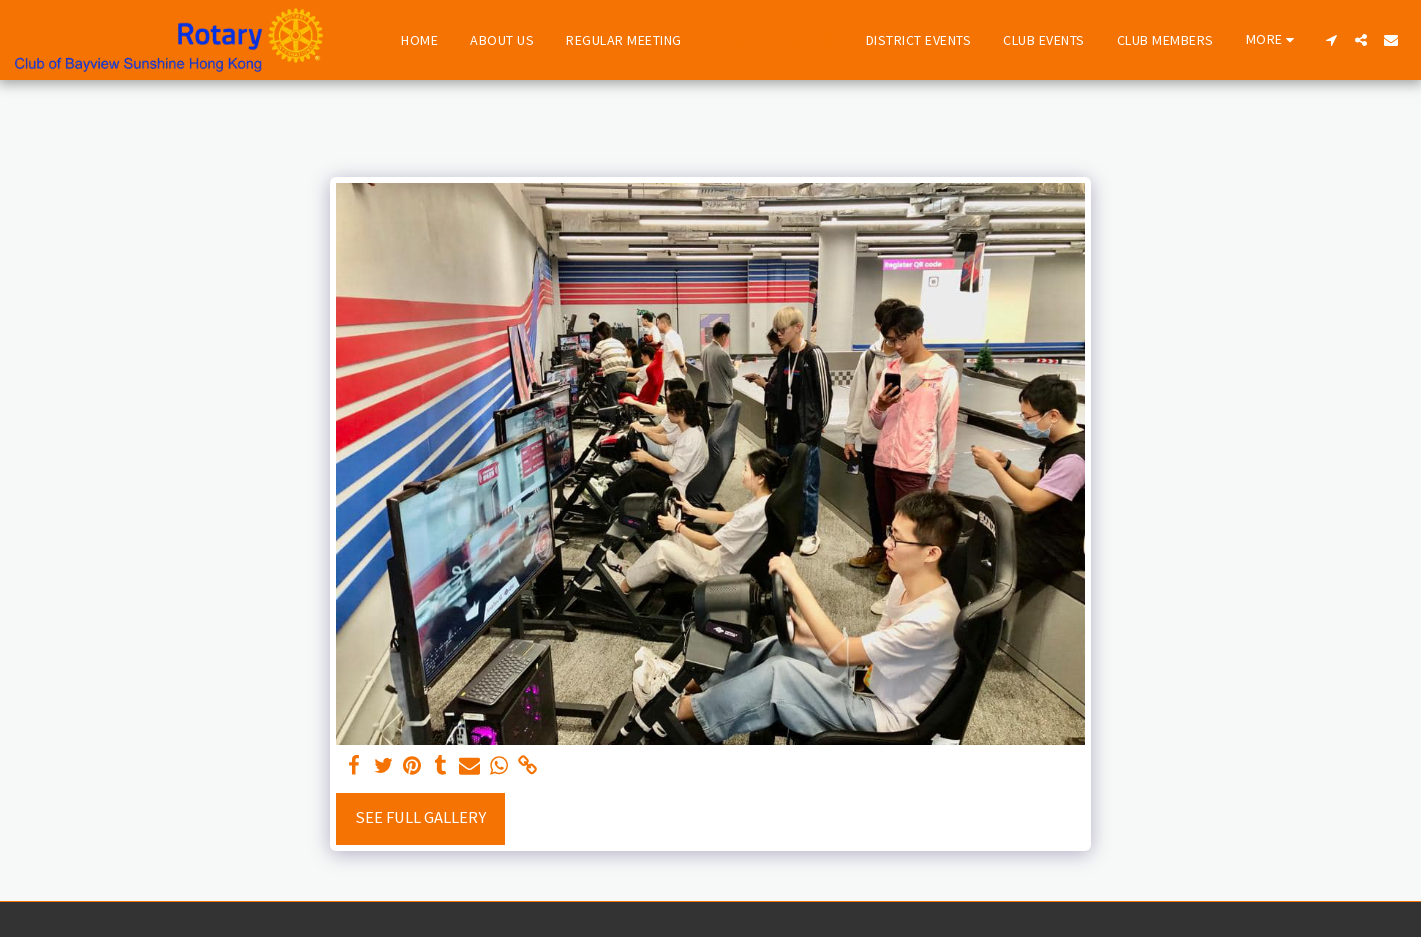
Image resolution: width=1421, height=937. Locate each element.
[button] (1331, 40)
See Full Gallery (420, 817)
